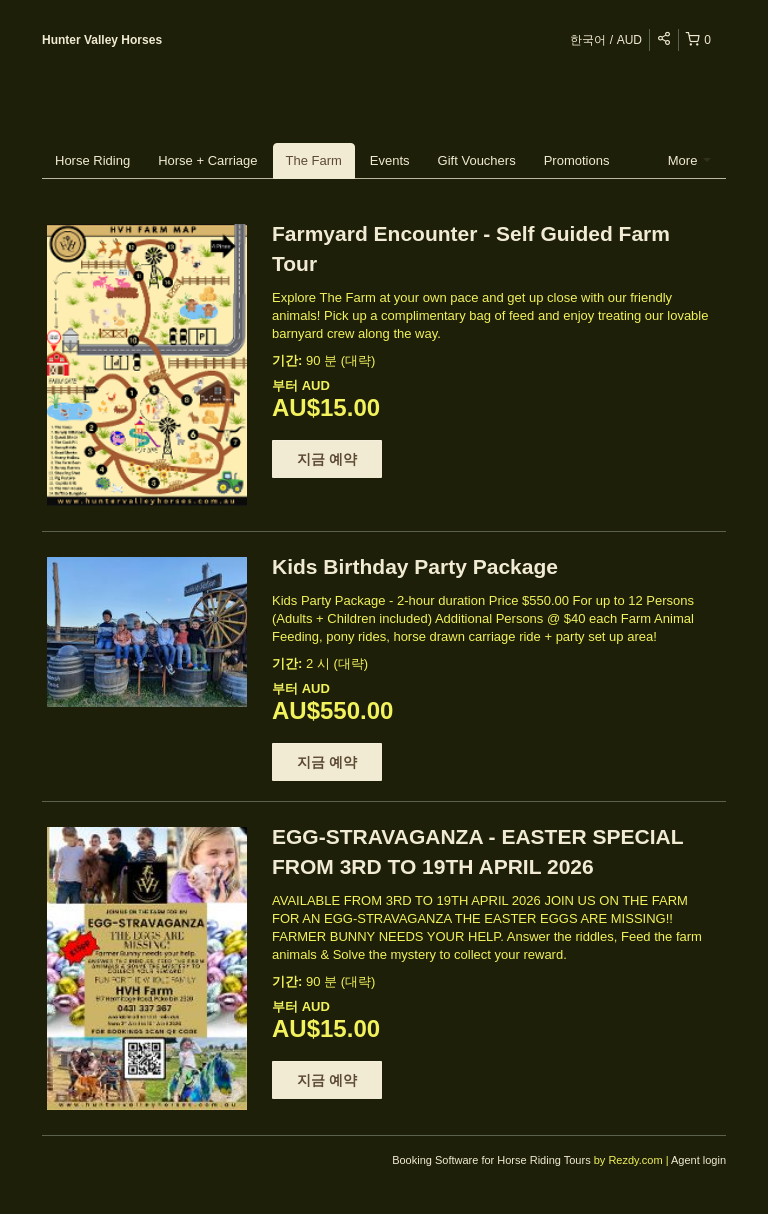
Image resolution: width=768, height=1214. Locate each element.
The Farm (314, 160)
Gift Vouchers (477, 160)
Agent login (698, 1160)
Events (390, 160)
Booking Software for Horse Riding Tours (493, 1160)
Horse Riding (92, 160)
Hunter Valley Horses (102, 40)
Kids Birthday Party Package (415, 566)
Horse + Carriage (207, 160)
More (689, 160)
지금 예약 (327, 459)
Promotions (577, 160)
